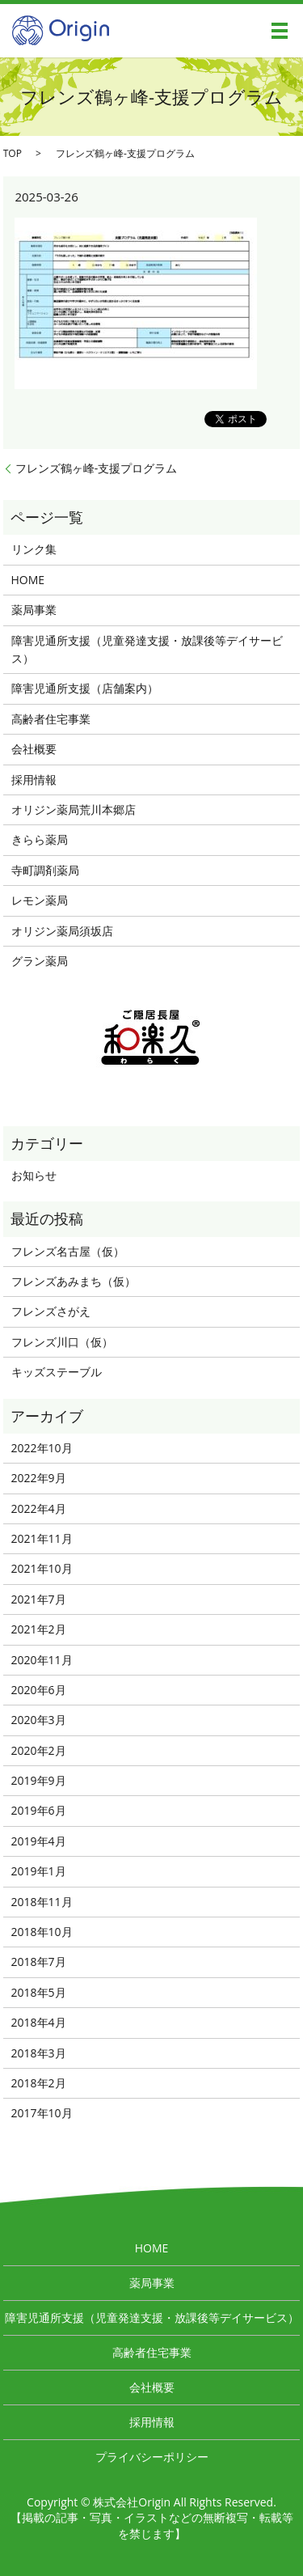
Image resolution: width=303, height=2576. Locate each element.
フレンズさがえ (50, 1311)
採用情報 (34, 779)
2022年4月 (38, 1508)
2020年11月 (42, 1659)
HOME (28, 579)
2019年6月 (38, 1810)
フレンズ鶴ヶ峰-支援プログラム (96, 468)
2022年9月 (38, 1477)
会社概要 (34, 748)
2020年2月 (38, 1750)
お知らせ (34, 1175)
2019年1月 (38, 1871)
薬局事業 (34, 609)
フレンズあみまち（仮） (73, 1281)
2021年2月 (38, 1629)
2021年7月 (38, 1599)
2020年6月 (38, 1689)
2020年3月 (38, 1719)
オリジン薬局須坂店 (62, 930)
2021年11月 (42, 1538)
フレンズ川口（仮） (62, 1341)
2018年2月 (38, 2083)
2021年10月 (42, 1568)
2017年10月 (42, 2113)
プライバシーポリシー (151, 2456)
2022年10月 (42, 1447)
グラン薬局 (39, 960)
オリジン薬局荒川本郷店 (73, 809)
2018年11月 (42, 1901)
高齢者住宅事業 (50, 719)
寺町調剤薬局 (45, 870)
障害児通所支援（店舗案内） (84, 688)
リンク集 (34, 549)
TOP (12, 153)
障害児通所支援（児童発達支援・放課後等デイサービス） (147, 649)
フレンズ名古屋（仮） (67, 1251)
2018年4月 (38, 2022)
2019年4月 (38, 1841)
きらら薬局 (39, 839)
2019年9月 (38, 1780)
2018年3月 (38, 2053)
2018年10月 (42, 1931)
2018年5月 (38, 1992)
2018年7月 (38, 1961)
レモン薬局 (39, 900)
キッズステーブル (56, 1371)
